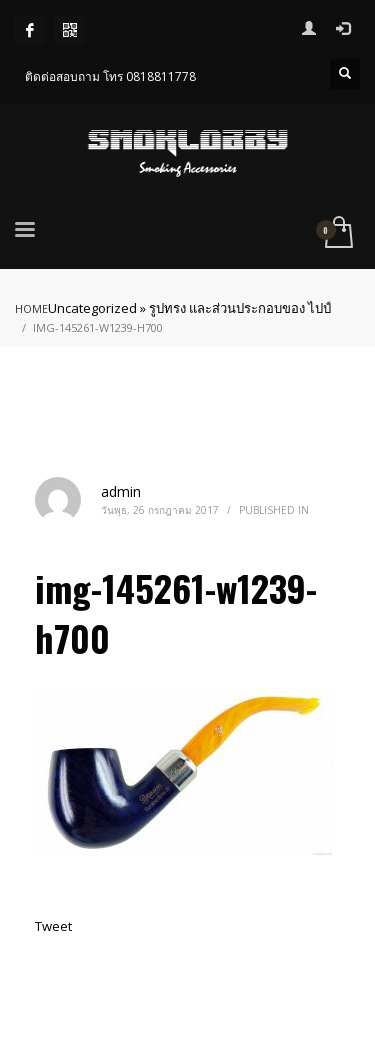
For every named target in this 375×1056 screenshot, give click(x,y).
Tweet (53, 926)
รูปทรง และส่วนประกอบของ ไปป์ (240, 308)
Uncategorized (92, 308)
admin (121, 491)
